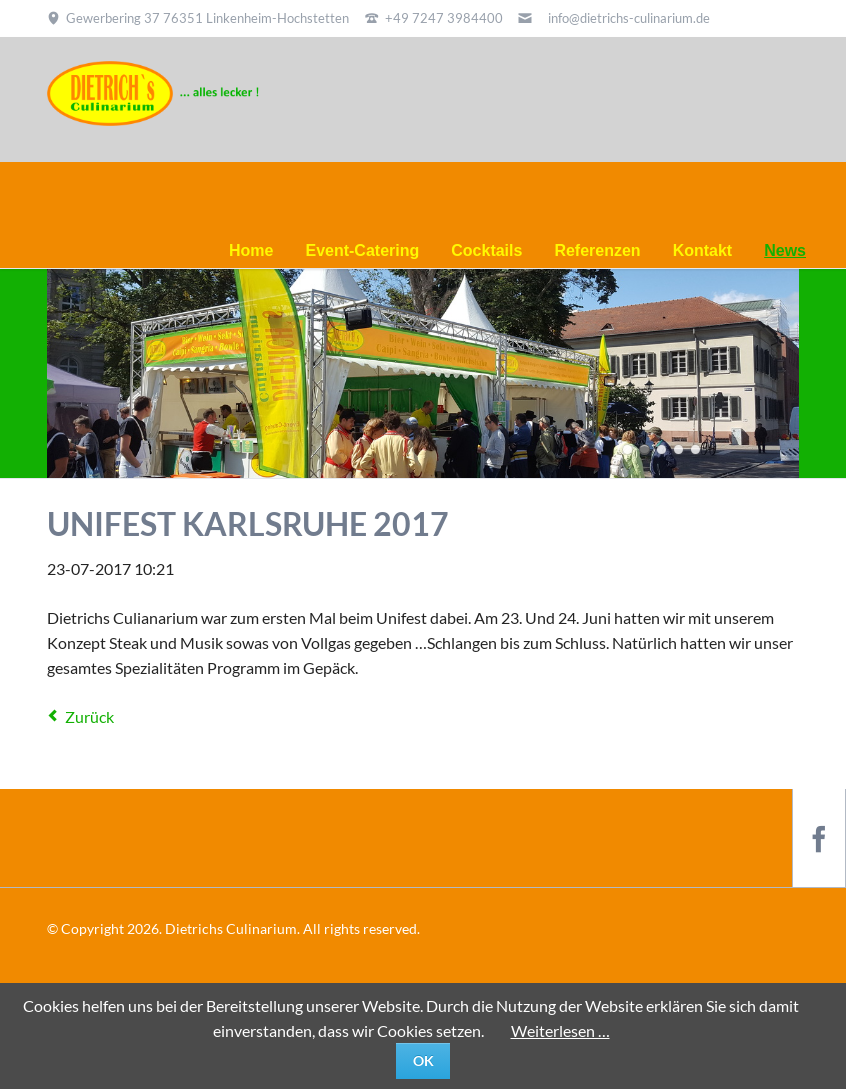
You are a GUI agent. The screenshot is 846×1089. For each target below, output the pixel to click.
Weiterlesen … (560, 1030)
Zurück (89, 716)
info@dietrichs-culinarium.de (629, 18)
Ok (423, 1060)
